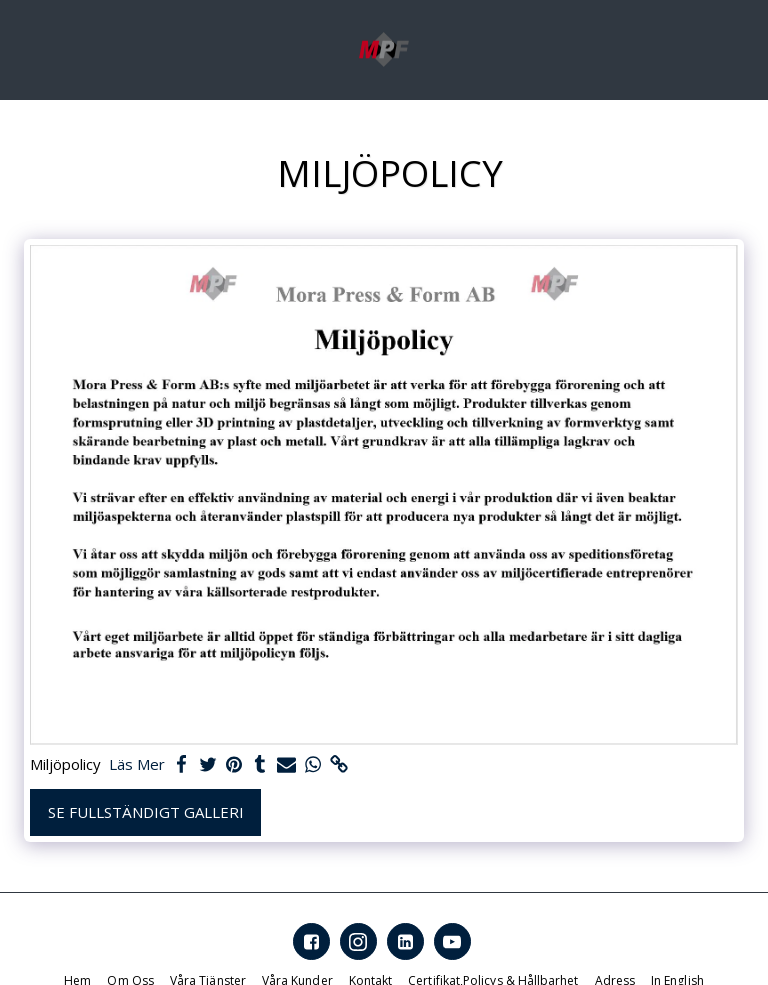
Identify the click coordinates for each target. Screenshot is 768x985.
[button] (22, 48)
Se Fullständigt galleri (146, 812)
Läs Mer (137, 764)
